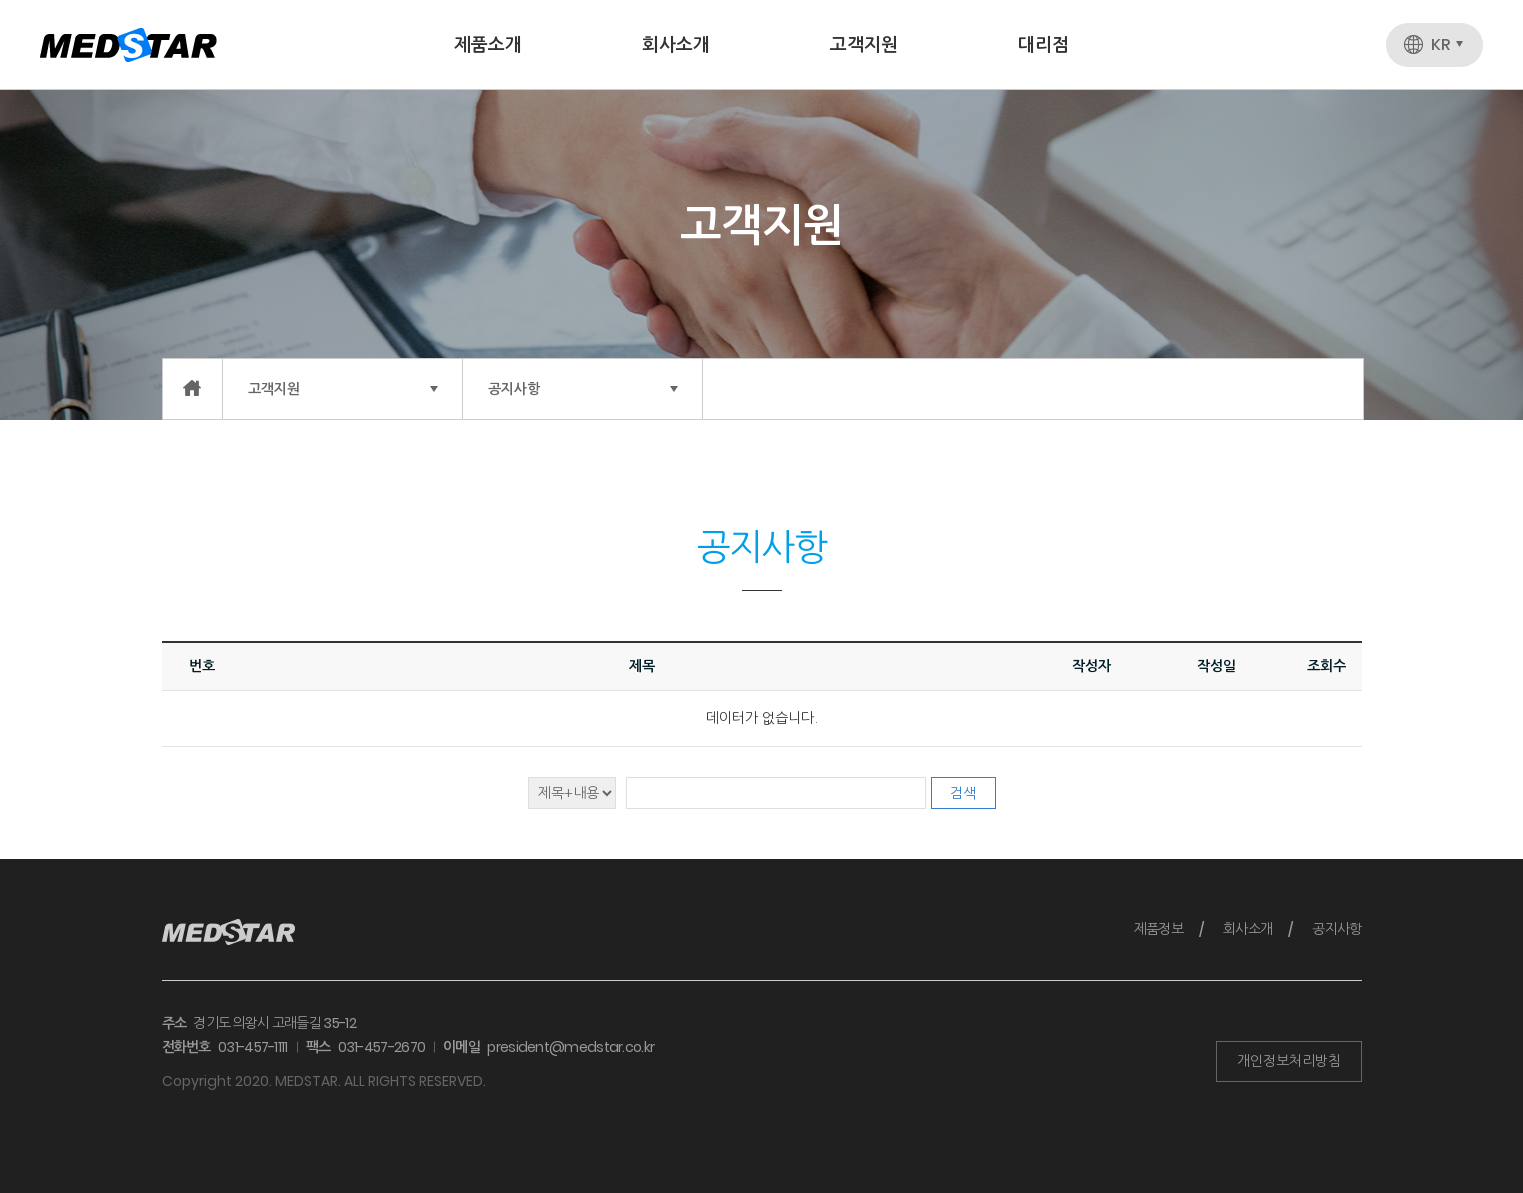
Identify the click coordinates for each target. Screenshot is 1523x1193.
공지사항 (1336, 929)
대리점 (1043, 44)
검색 (963, 793)
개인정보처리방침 (1289, 1061)
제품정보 (1158, 929)
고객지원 (864, 44)
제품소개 (488, 44)
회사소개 (676, 44)
